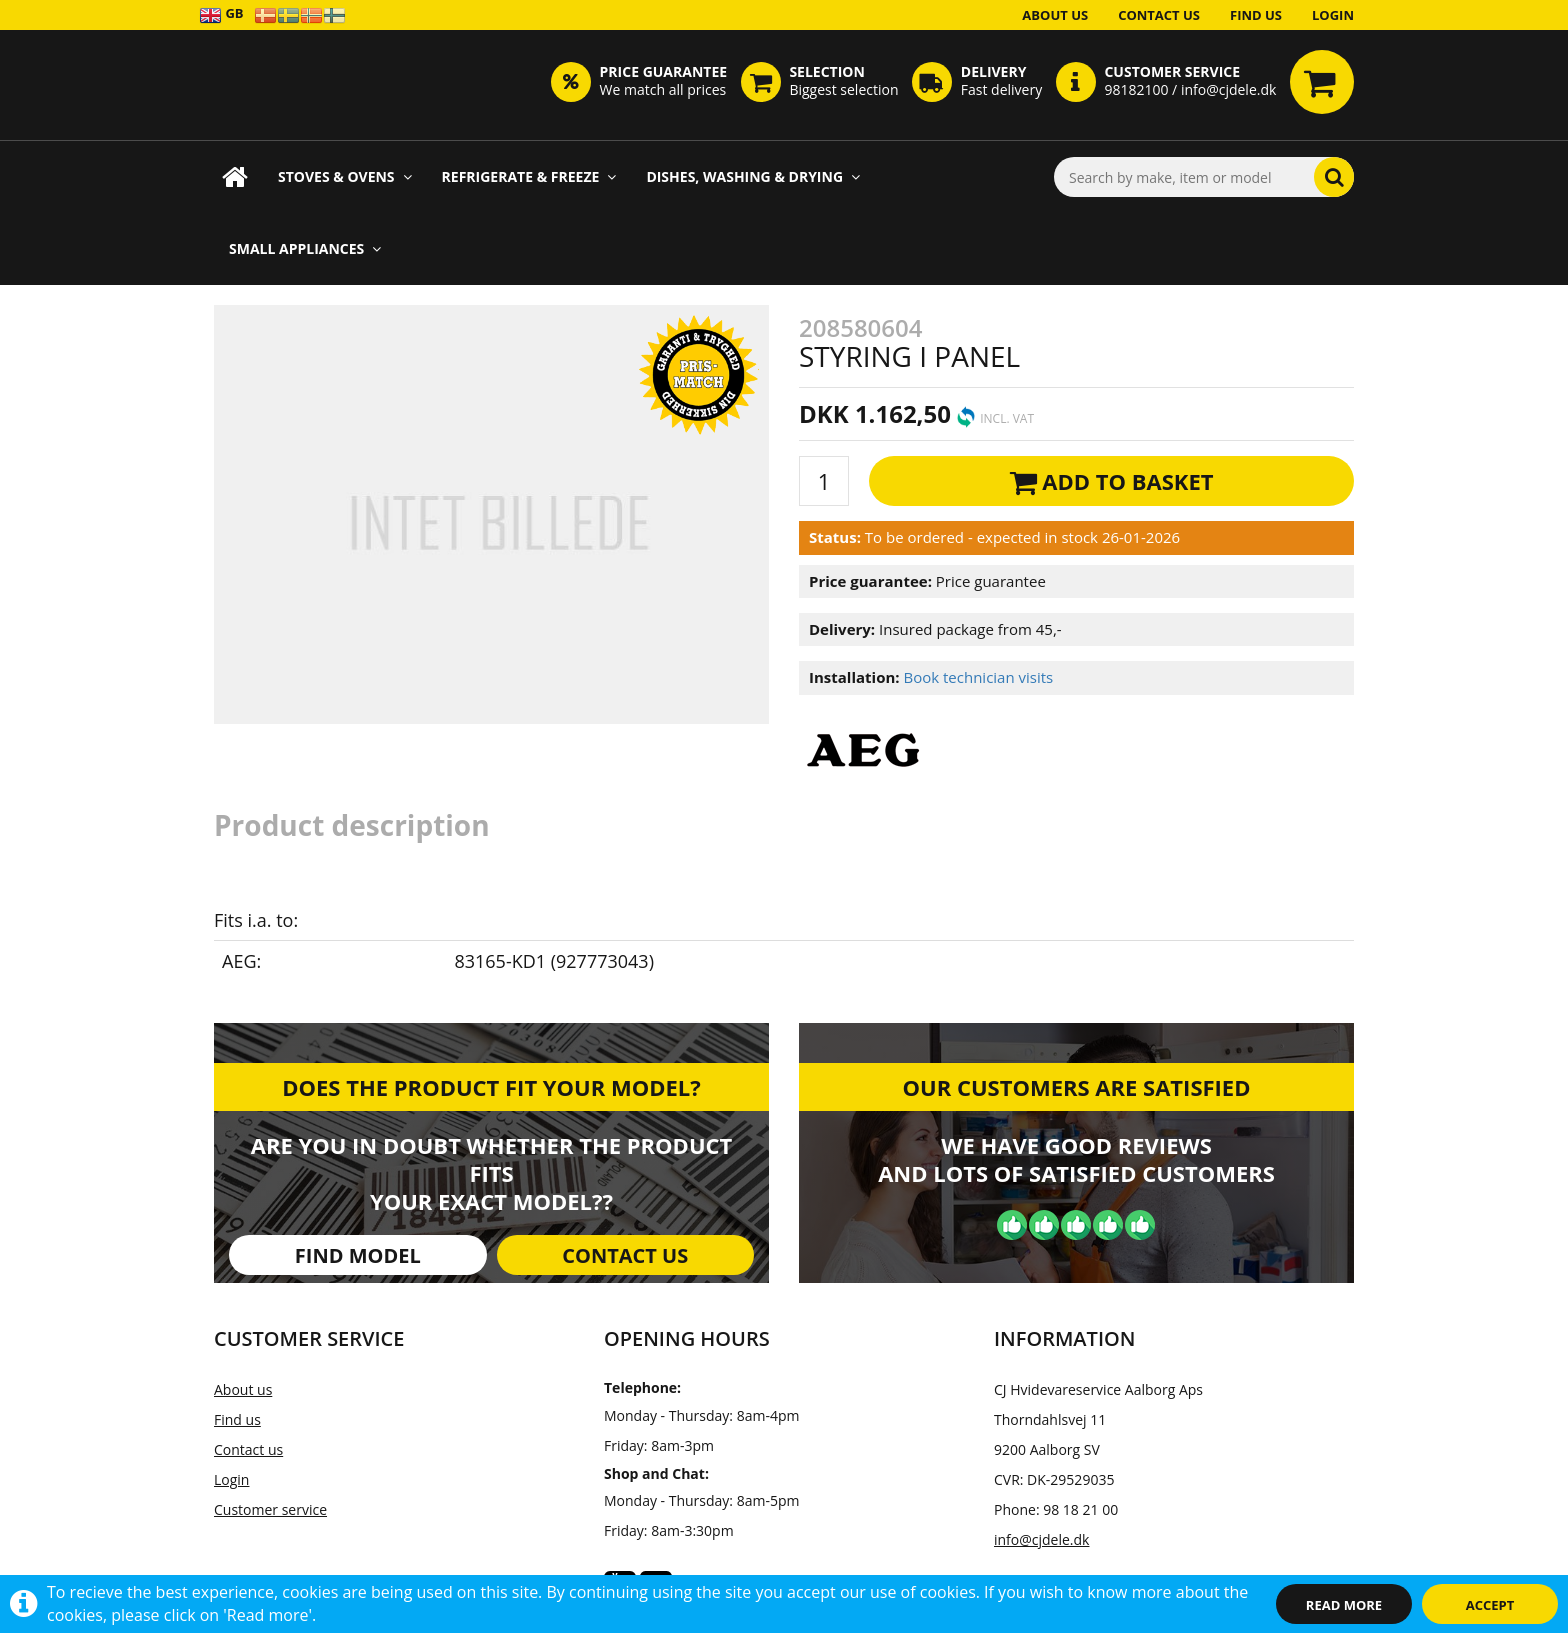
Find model (358, 1255)
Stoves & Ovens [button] (345, 176)
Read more (1344, 1605)
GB (221, 14)
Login (1333, 15)
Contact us (1159, 15)
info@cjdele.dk (1041, 1539)
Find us (1256, 15)
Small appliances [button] (305, 248)
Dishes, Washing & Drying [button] (753, 176)
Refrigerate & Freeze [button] (529, 176)
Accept (1490, 1605)
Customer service (270, 1509)
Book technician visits (978, 677)
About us (1055, 15)
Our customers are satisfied (1077, 1087)
